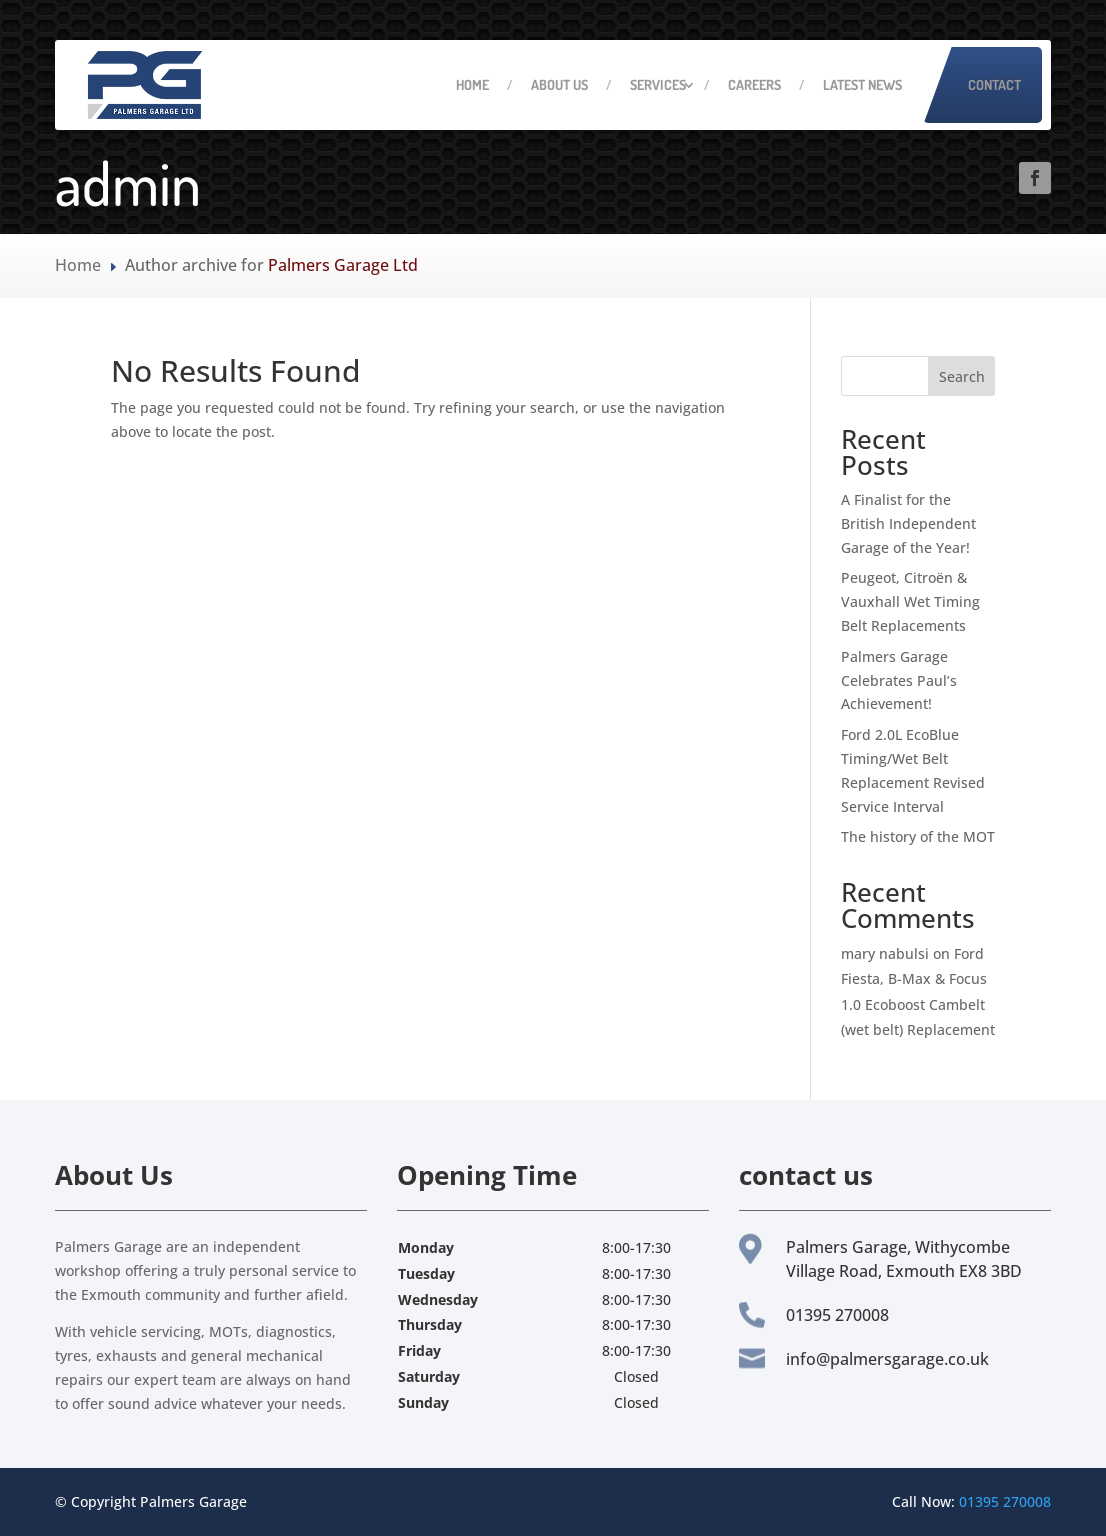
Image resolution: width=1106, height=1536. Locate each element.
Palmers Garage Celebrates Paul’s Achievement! (899, 680)
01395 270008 (1005, 1501)
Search (962, 376)
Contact (994, 84)
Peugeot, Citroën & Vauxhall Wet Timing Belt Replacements (910, 601)
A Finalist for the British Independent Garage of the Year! (908, 523)
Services (658, 84)
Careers (754, 84)
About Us (559, 84)
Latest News (862, 84)
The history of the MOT (918, 836)
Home (472, 84)
